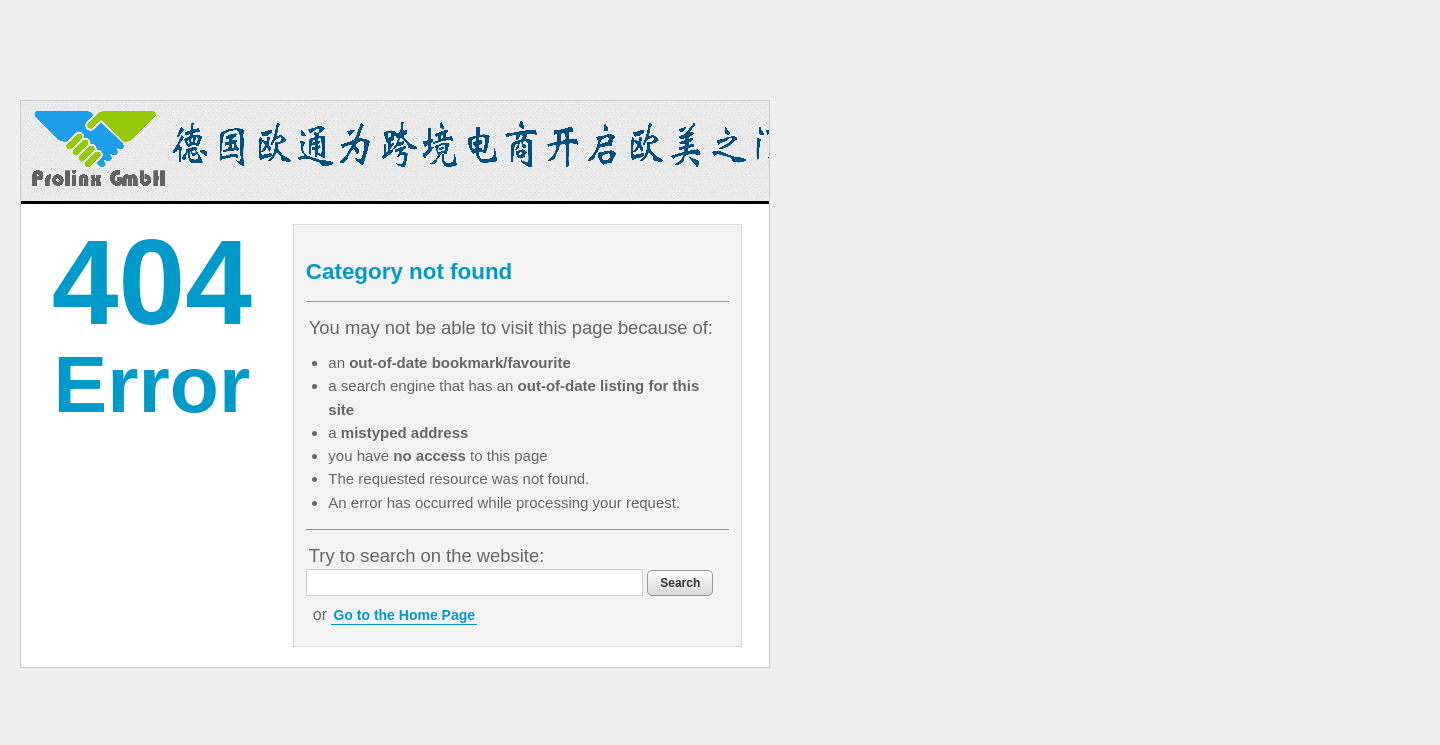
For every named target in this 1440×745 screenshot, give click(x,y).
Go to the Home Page (404, 615)
